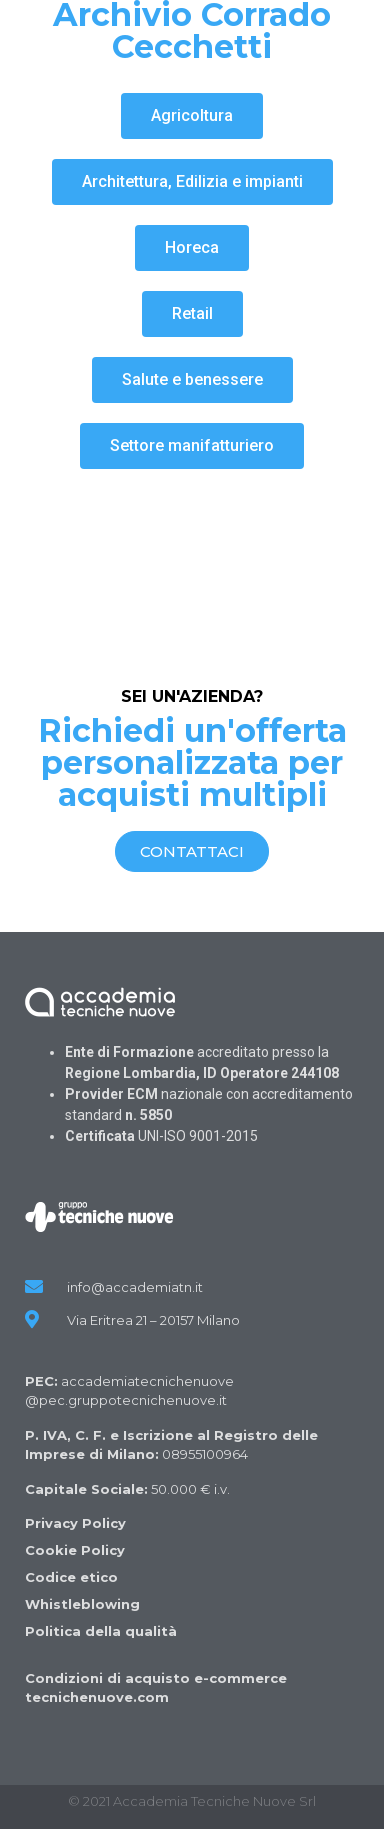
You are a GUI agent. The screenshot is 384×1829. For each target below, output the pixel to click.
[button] (192, 116)
